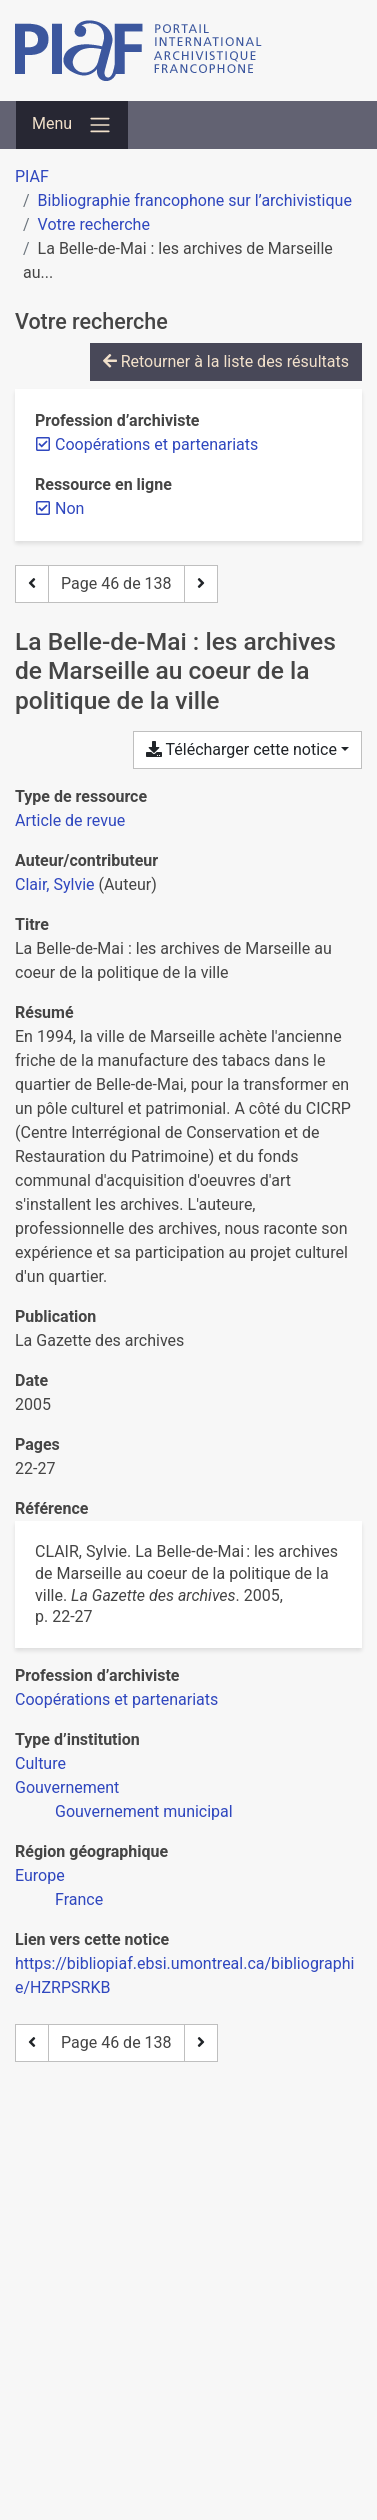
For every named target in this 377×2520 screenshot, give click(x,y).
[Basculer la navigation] (72, 125)
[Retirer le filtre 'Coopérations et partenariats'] (156, 444)
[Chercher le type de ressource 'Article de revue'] (70, 820)
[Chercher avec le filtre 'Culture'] (40, 1763)
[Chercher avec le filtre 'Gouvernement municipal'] (144, 1811)
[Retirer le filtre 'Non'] (69, 508)
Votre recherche (94, 224)
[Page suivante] (201, 584)
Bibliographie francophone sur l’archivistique (195, 200)
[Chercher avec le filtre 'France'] (79, 1899)
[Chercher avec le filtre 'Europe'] (40, 1875)
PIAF (32, 176)
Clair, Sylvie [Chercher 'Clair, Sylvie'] (55, 884)
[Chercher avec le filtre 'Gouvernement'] (67, 1787)
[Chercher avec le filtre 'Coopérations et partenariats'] (116, 1699)
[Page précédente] (32, 584)
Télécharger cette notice (241, 749)
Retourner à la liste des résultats (226, 361)
